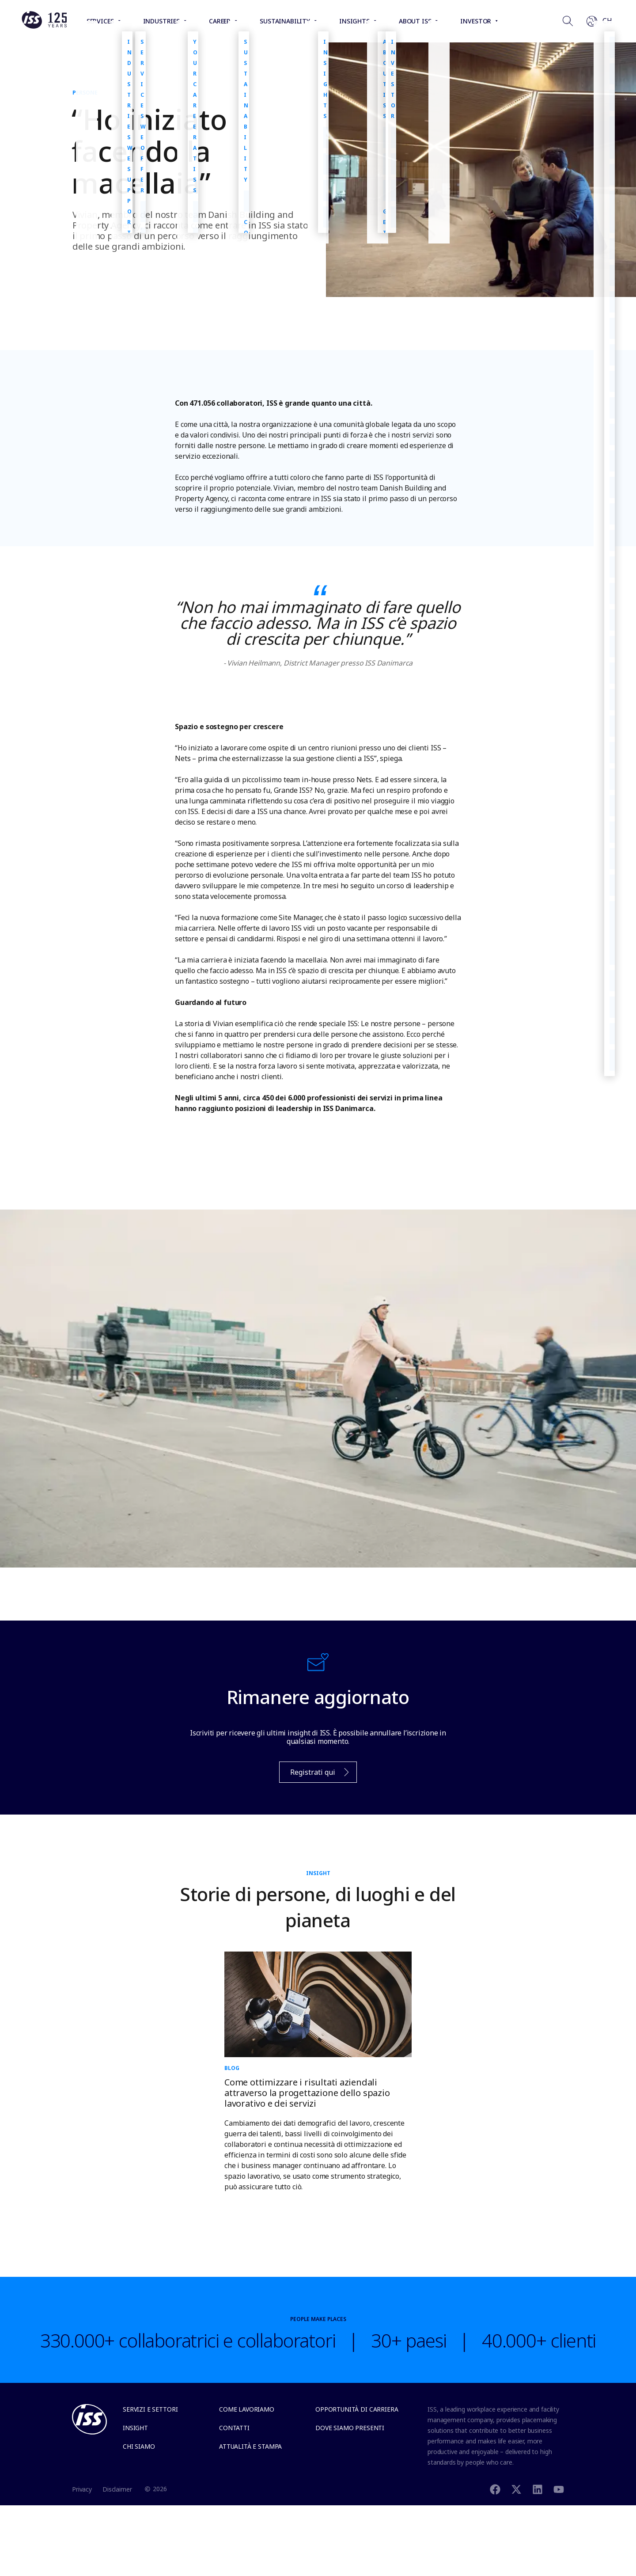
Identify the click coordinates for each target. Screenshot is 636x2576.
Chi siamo (139, 2446)
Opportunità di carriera (356, 2409)
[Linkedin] (537, 2489)
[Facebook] (495, 2489)
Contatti (234, 2428)
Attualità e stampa (250, 2446)
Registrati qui (315, 1774)
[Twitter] (516, 2489)
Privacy (82, 2489)
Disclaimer (117, 2489)
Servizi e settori (150, 2409)
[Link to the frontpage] (44, 26)
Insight (135, 2428)
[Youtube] (558, 2489)
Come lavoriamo (246, 2409)
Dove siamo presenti (349, 2428)
